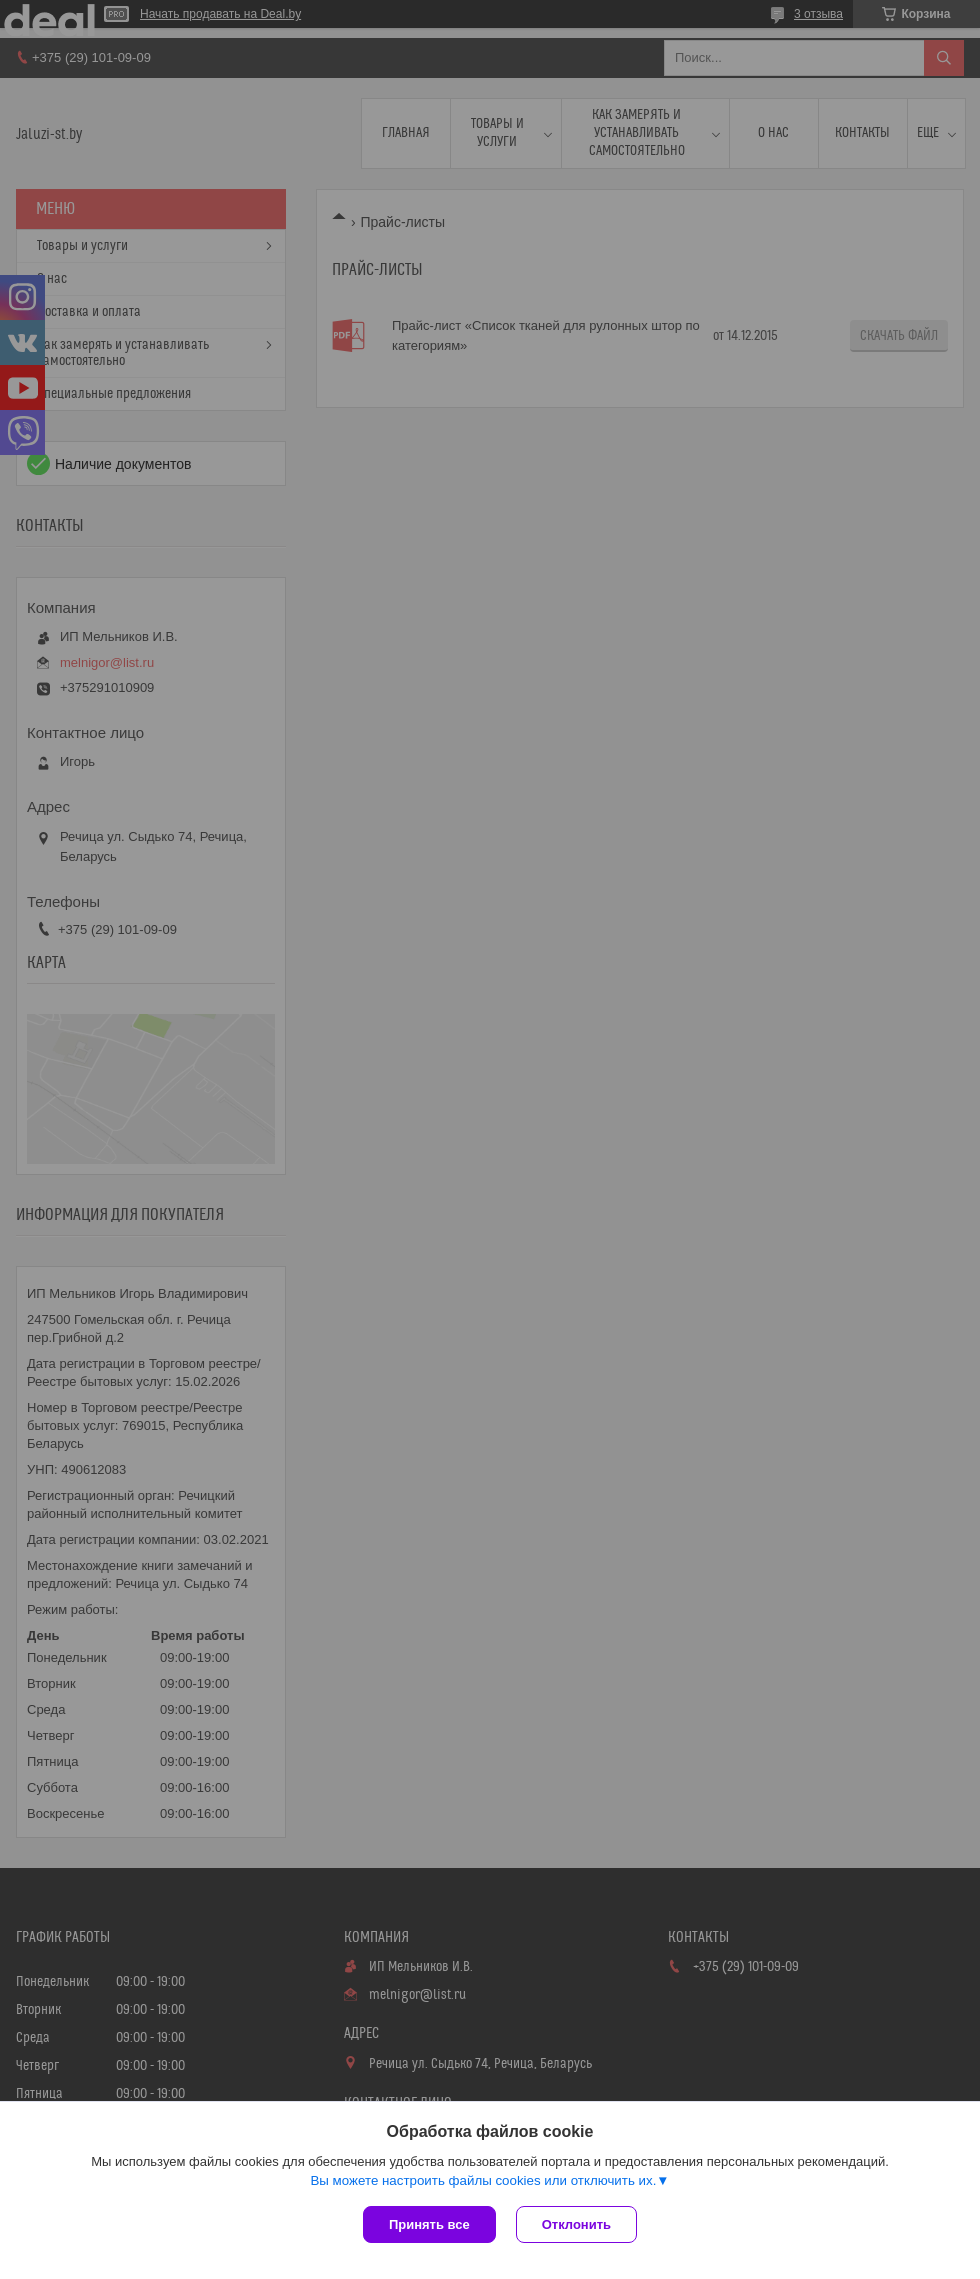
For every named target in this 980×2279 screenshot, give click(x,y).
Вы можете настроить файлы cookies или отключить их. (483, 2180)
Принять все (429, 2224)
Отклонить (576, 2224)
